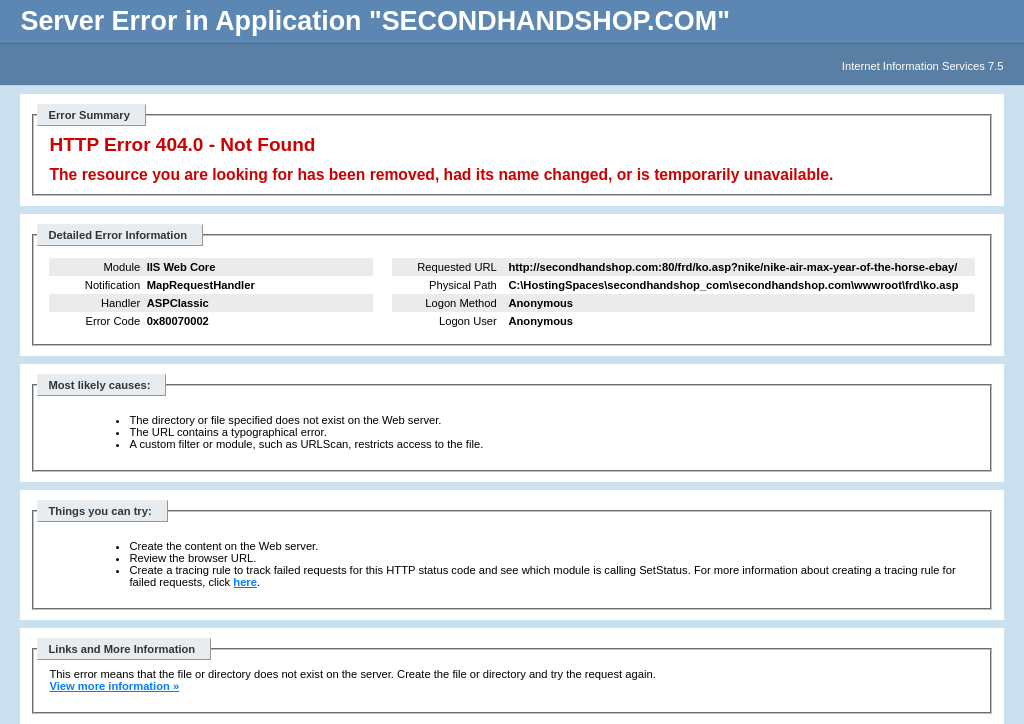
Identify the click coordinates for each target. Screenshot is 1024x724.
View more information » (114, 686)
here (245, 582)
